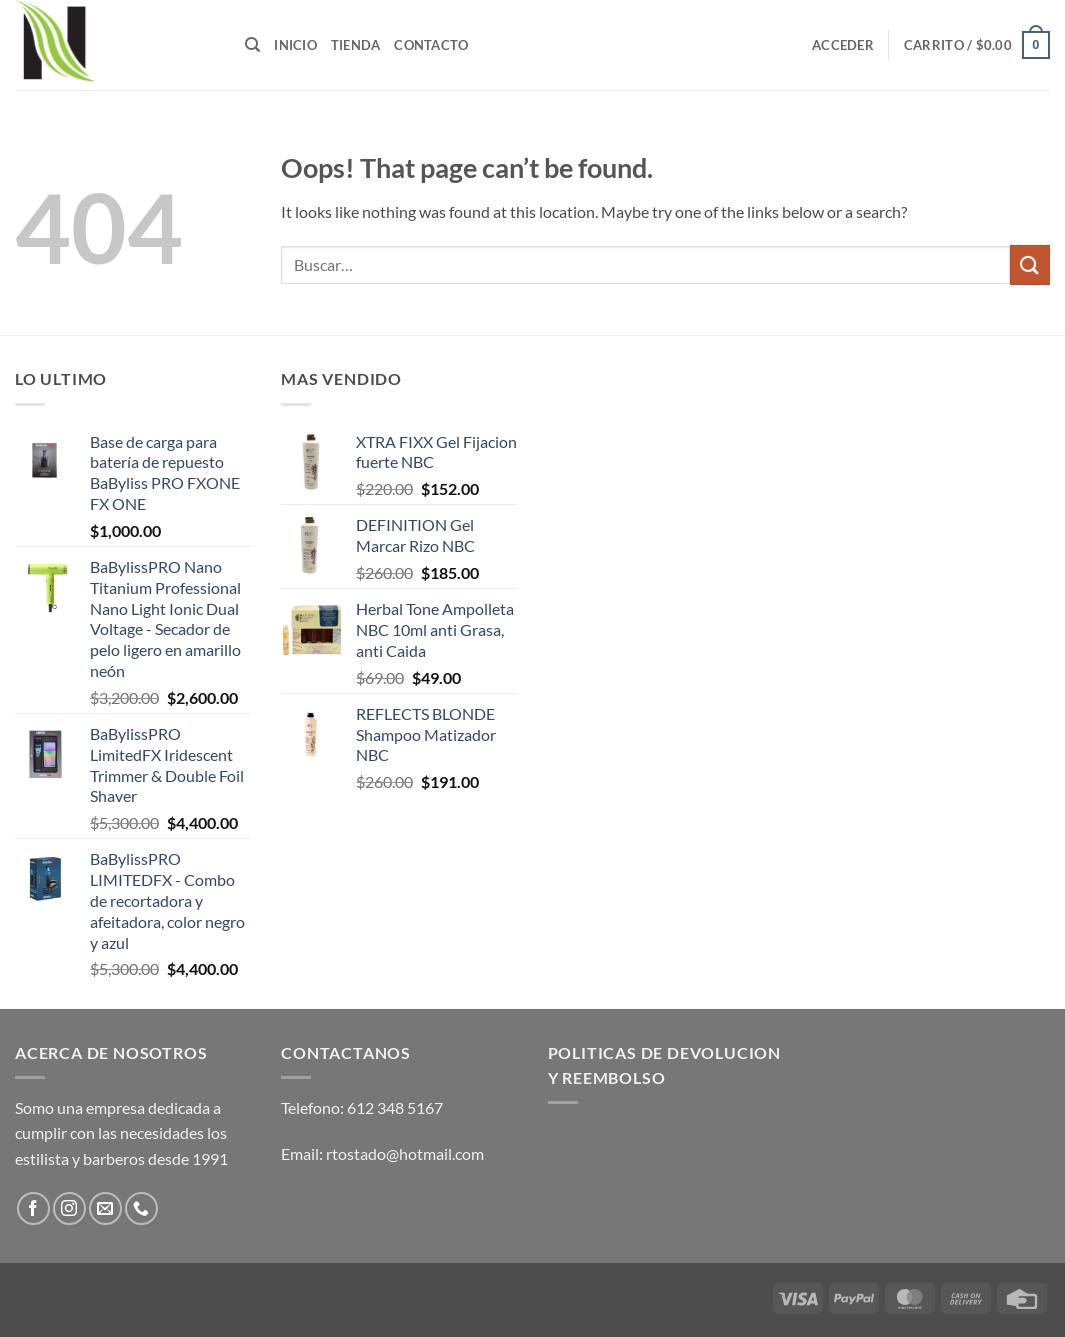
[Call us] (141, 1208)
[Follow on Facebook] (33, 1208)
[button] (843, 45)
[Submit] (1030, 264)
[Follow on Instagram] (69, 1208)
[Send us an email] (105, 1208)
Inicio (295, 45)
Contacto (431, 45)
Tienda (356, 45)
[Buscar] (252, 45)
